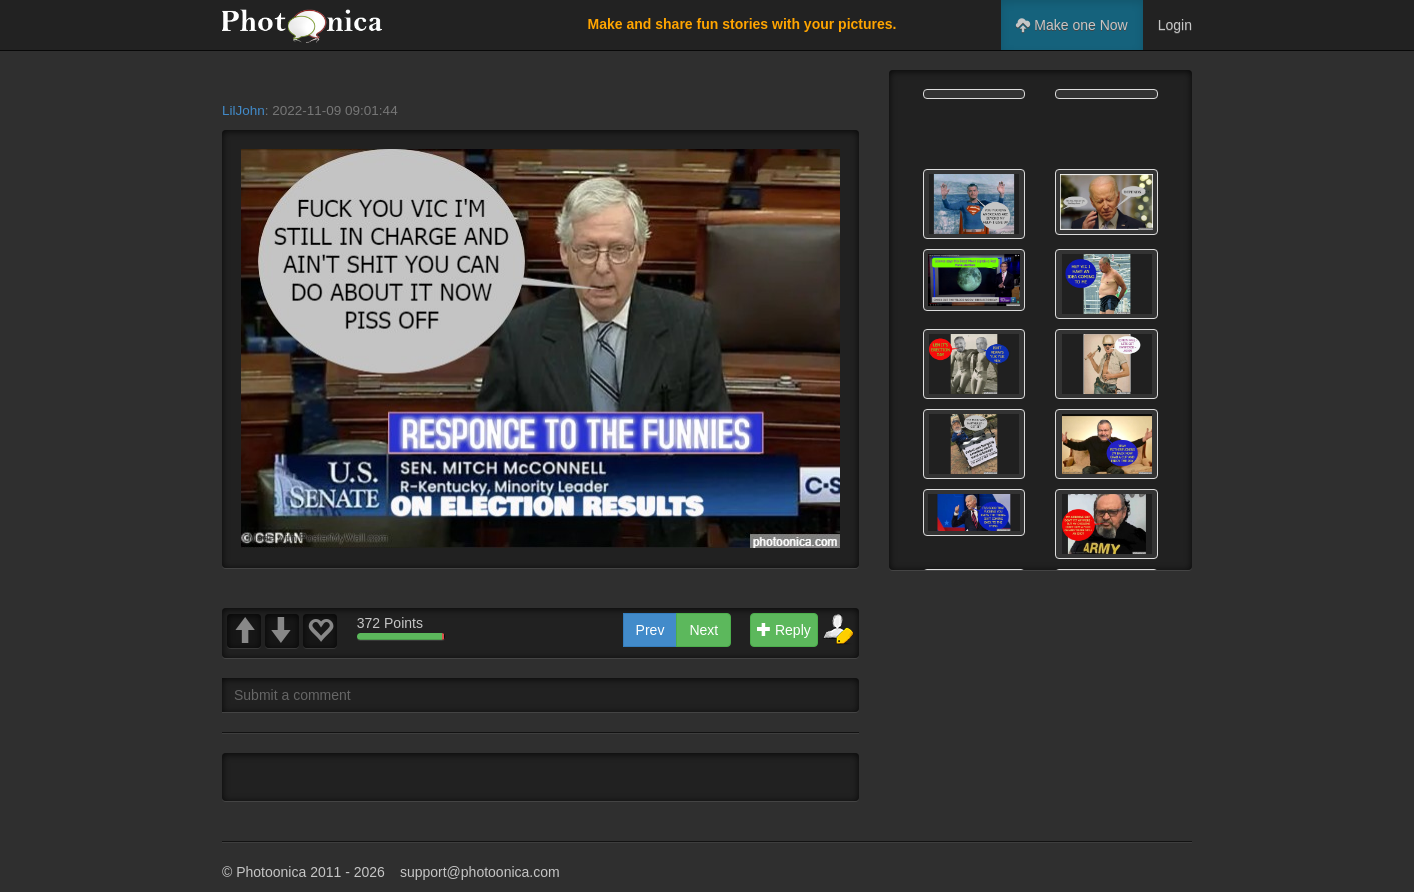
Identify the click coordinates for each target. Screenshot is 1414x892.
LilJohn (243, 110)
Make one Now (1071, 25)
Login (1175, 25)
